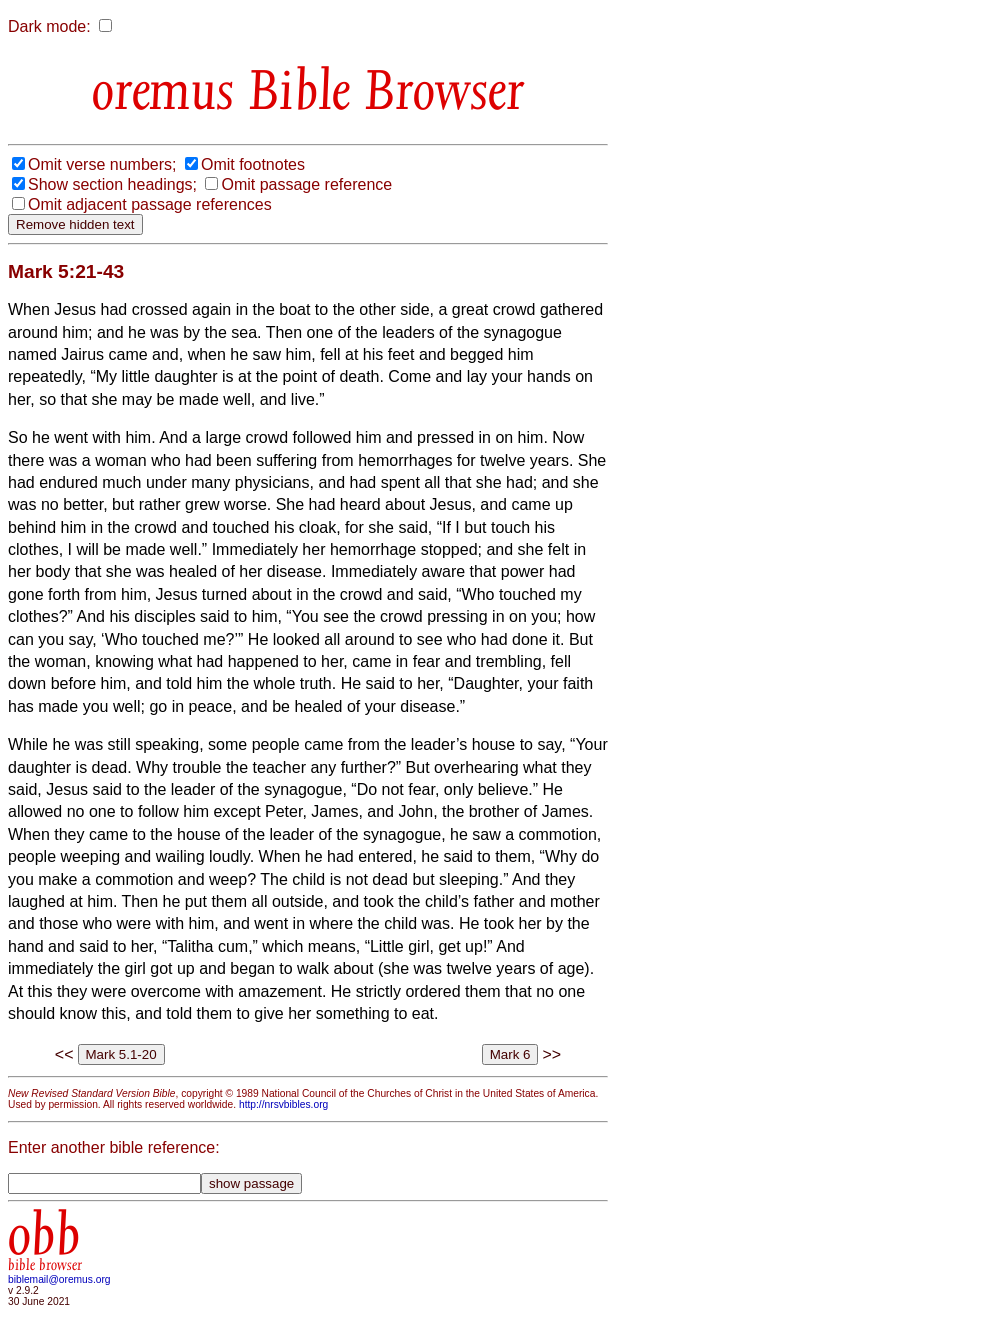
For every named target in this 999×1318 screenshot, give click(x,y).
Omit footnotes (253, 164)
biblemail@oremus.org (59, 1279)
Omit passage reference (306, 184)
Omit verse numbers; (102, 164)
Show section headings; (112, 184)
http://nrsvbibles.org (283, 1104)
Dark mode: (49, 26)
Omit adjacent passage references (150, 204)
